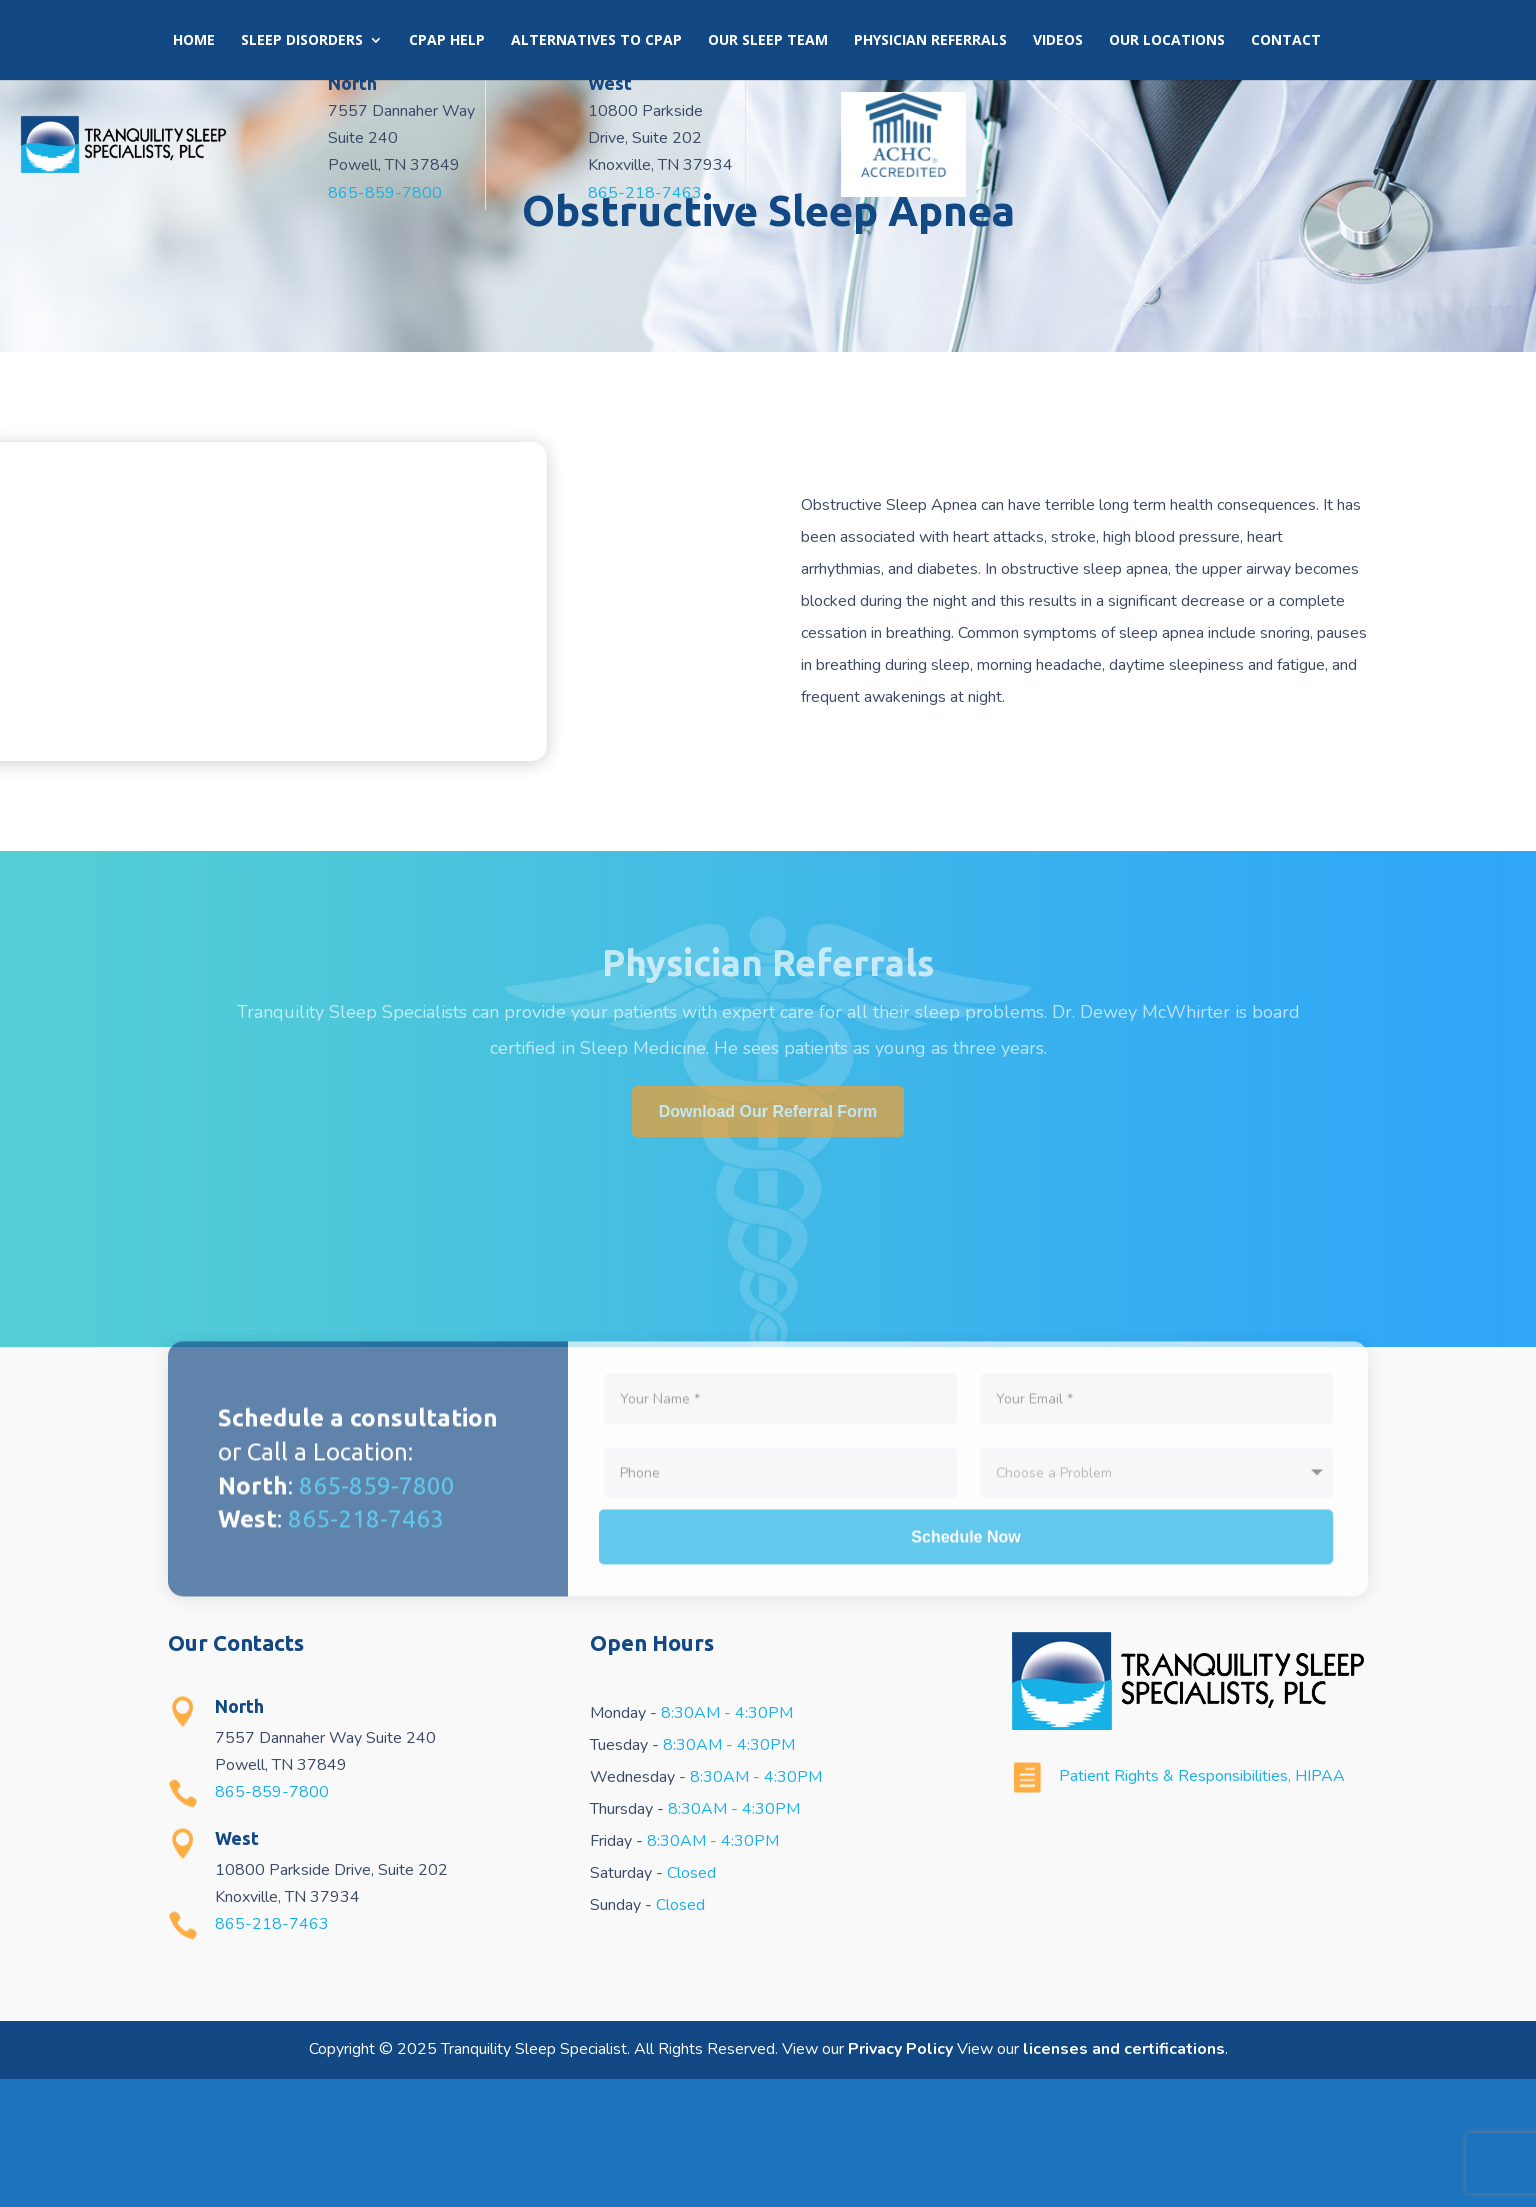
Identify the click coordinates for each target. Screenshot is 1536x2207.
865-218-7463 (913, 190)
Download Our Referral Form (768, 1239)
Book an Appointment (970, 43)
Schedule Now (965, 1801)
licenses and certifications (1124, 2178)
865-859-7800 (524, 190)
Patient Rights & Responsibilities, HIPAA (1202, 1904)
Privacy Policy (900, 2178)
